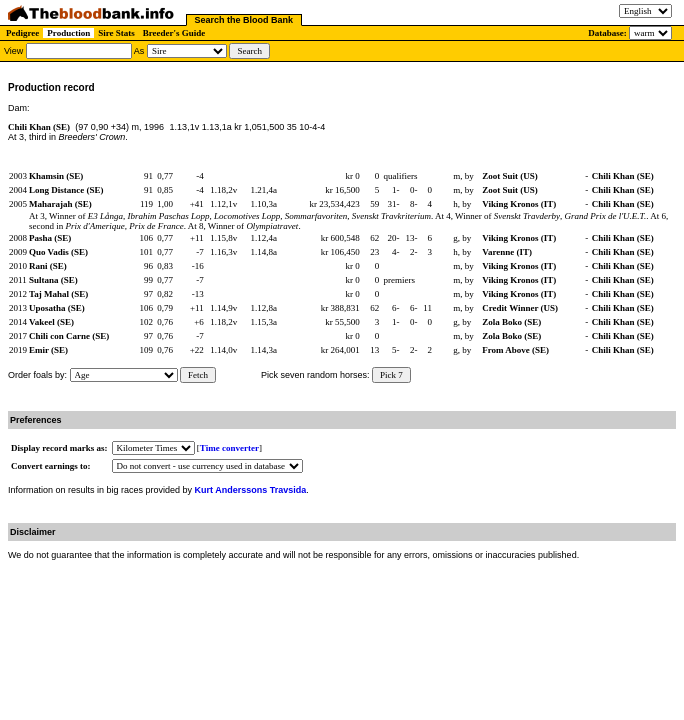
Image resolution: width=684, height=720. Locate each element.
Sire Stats (116, 33)
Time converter (229, 448)
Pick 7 (391, 375)
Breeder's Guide (174, 33)
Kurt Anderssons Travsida (251, 490)
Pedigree (22, 33)
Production (68, 33)
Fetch (198, 375)
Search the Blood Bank (244, 20)
